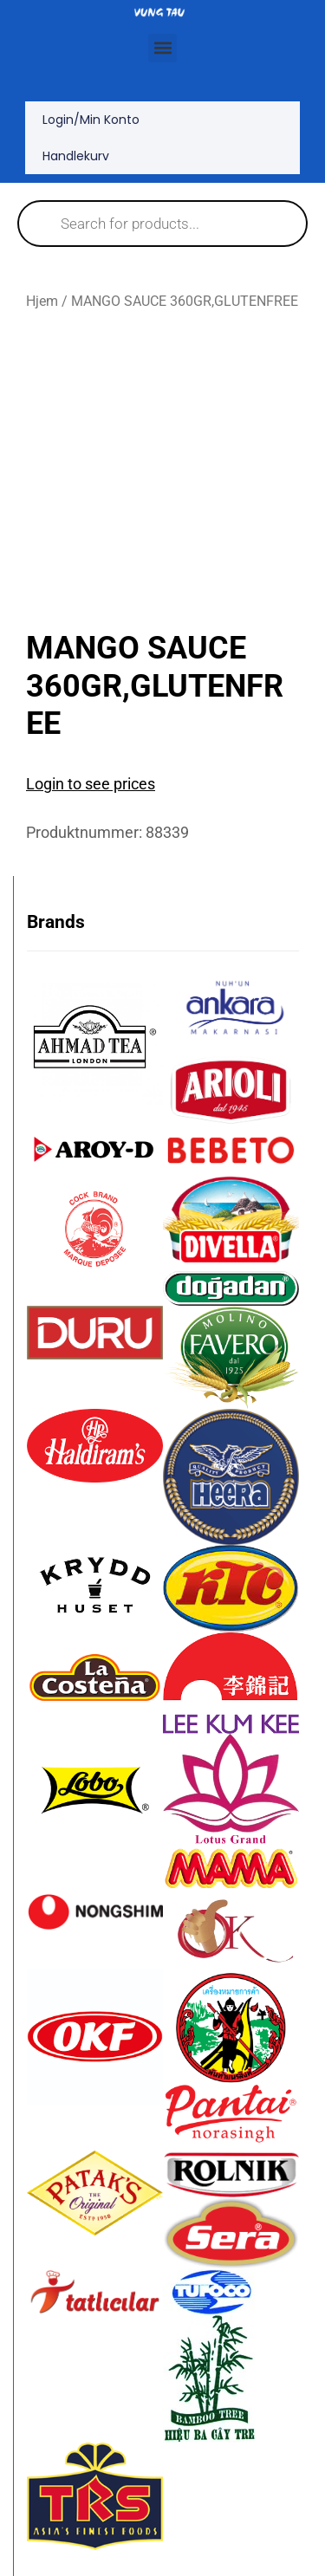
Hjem (42, 301)
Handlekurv (75, 156)
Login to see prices (90, 784)
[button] (162, 48)
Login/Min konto (91, 119)
